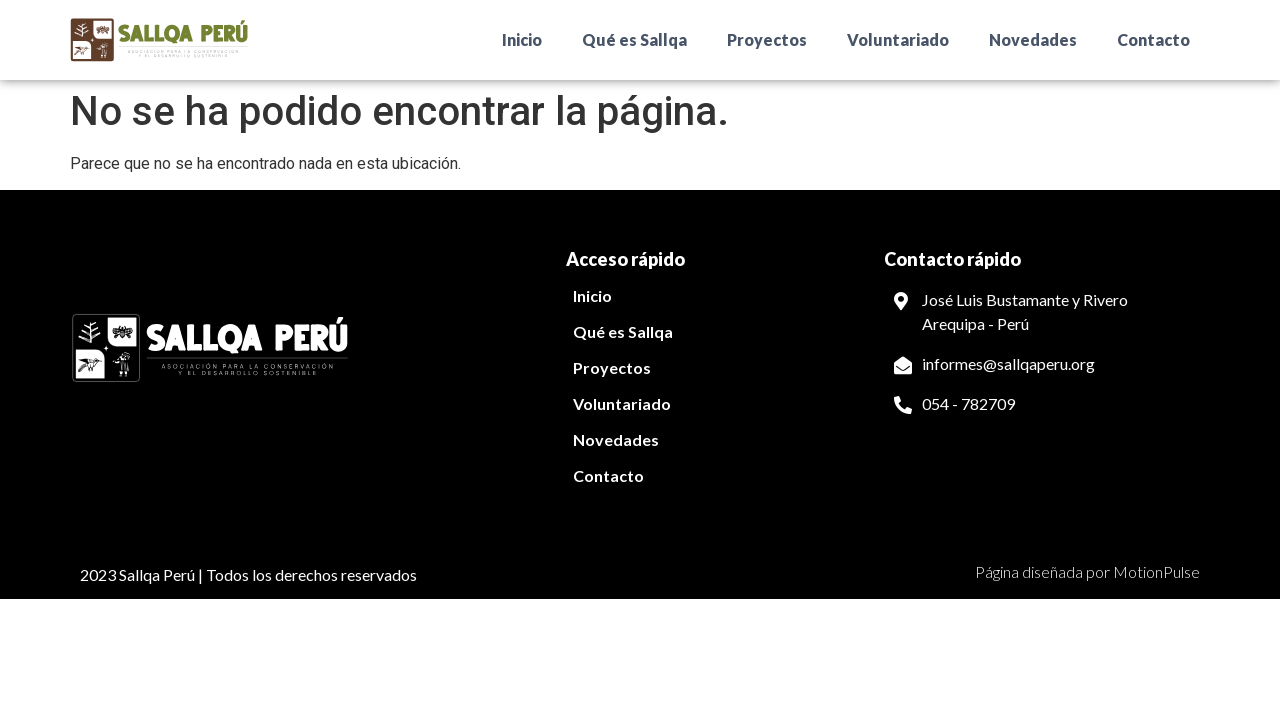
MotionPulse (1156, 571)
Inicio (522, 39)
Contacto (1153, 39)
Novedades (1033, 39)
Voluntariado (898, 39)
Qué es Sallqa (634, 39)
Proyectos (767, 39)
